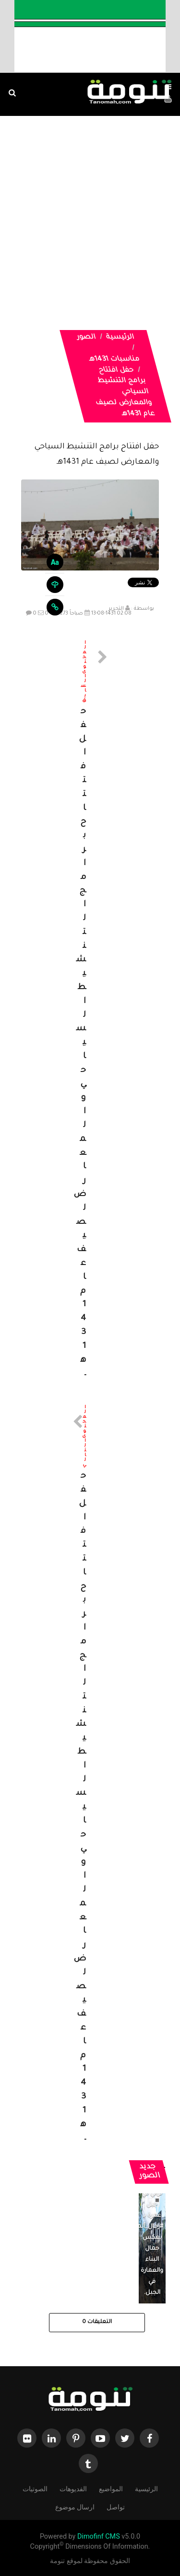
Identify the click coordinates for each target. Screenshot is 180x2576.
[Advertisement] (90, 210)
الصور (86, 338)
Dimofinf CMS (98, 2536)
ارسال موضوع (75, 2506)
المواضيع (111, 2488)
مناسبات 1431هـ (114, 360)
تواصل (116, 2506)
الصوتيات (35, 2488)
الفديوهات (73, 2488)
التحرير (116, 609)
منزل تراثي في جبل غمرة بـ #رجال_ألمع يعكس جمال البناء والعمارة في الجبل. (148, 2237)
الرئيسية (120, 338)
